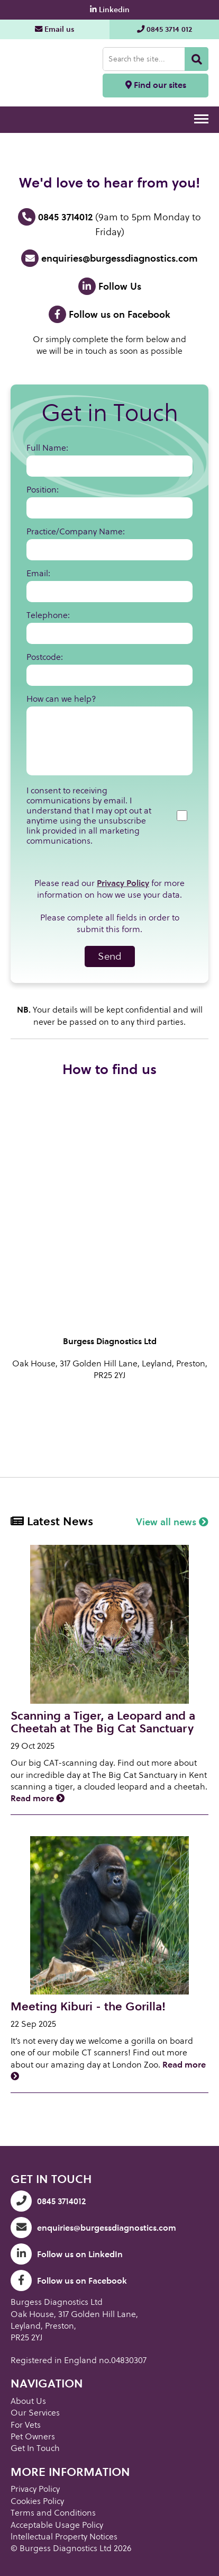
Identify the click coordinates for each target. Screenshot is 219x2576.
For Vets (26, 2425)
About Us (28, 2401)
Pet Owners (33, 2436)
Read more (38, 1798)
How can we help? (61, 699)
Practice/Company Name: (75, 531)
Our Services (35, 2413)
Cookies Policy (37, 2501)
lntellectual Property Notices (64, 2537)
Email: (38, 573)
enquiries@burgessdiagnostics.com (109, 258)
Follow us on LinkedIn (67, 2254)
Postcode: (44, 657)
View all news (172, 1521)
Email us (55, 29)
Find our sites (155, 85)
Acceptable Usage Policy (57, 2525)
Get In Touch (35, 2448)
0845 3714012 (55, 216)
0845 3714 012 (164, 29)
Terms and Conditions (53, 2513)
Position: (42, 490)
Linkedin (110, 9)
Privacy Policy (123, 883)
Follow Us (109, 286)
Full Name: (47, 448)
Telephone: (48, 615)
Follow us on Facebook (109, 314)
